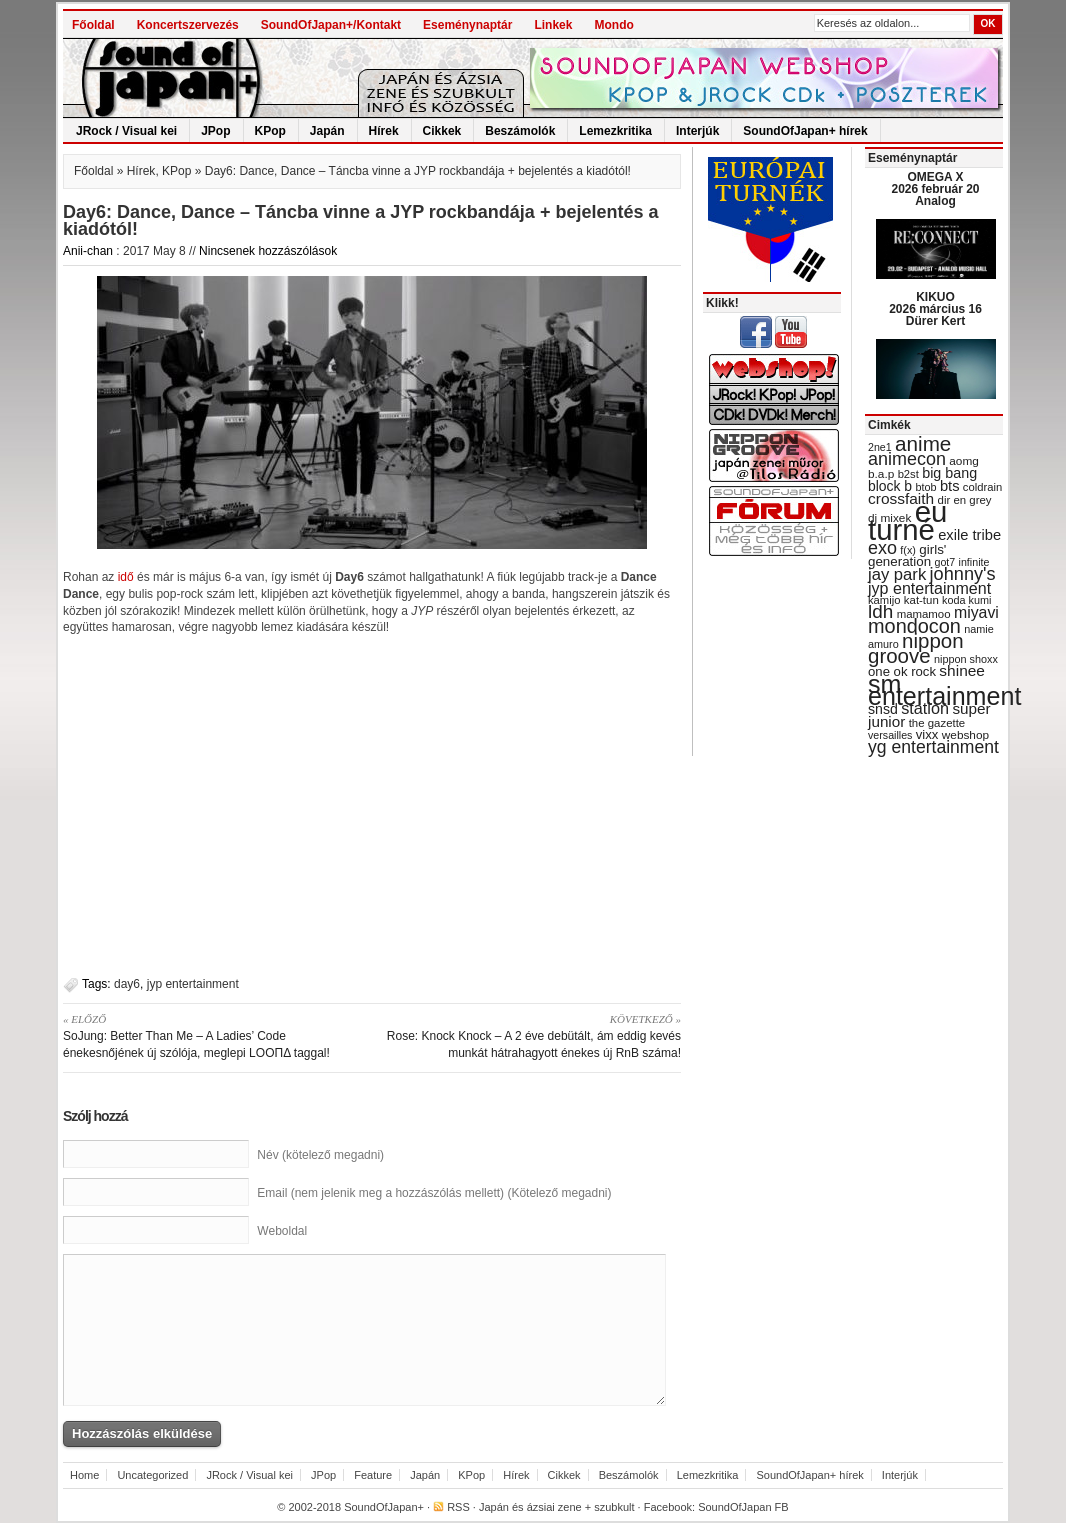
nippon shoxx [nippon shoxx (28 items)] (966, 659)
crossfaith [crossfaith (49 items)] (901, 498)
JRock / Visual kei (126, 131)
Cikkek (442, 131)
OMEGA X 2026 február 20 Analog (935, 189)
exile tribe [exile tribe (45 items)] (969, 535)
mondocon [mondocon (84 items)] (914, 626)
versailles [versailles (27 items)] (890, 735)
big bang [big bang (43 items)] (949, 473)
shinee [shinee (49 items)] (962, 670)
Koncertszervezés (188, 25)
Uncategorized (152, 1475)
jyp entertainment (193, 984)
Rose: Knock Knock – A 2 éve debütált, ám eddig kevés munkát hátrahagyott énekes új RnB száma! (533, 1035)
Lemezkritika (615, 131)
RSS (458, 1507)
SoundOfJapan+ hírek (805, 131)
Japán (327, 131)
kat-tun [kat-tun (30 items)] (921, 600)
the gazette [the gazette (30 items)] (937, 723)
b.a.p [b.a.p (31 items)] (881, 474)
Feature (373, 1475)
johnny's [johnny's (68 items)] (963, 574)
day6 (127, 984)
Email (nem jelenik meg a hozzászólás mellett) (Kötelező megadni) (434, 1193)
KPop (270, 131)
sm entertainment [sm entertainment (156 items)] (944, 690)
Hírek (384, 131)
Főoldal (93, 25)
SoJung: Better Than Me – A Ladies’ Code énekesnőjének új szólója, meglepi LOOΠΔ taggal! (210, 1035)
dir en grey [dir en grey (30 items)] (965, 500)
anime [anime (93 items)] (923, 443)
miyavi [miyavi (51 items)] (976, 612)
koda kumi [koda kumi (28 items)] (966, 600)
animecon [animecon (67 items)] (907, 459)
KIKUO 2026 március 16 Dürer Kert (935, 309)
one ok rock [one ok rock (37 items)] (902, 671)
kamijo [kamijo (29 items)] (884, 600)
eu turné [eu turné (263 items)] (907, 520)
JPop (215, 131)
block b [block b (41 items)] (890, 486)
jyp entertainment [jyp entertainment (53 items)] (929, 588)
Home (84, 1475)
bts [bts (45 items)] (950, 486)
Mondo (613, 25)
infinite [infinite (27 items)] (974, 562)
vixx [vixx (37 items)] (927, 734)
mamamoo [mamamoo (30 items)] (924, 614)
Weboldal (282, 1231)
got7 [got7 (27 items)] (944, 562)
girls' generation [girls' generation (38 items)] (907, 555)
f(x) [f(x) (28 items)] (908, 550)
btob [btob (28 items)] (925, 487)
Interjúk (697, 131)
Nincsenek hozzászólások (268, 251)
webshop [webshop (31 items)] (965, 735)
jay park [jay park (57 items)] (897, 574)
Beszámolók (520, 131)
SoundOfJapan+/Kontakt (331, 25)
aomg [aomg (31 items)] (964, 461)
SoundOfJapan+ (384, 1507)
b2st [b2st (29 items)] (908, 474)
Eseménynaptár (467, 25)
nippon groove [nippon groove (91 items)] (916, 648)
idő (127, 577)
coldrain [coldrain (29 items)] (982, 487)
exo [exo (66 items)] (882, 548)
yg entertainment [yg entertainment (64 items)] (933, 747)
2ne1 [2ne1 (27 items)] (880, 447)
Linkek (553, 25)
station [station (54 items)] (925, 708)
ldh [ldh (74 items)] (880, 611)
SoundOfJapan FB (743, 1507)
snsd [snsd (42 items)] (883, 709)
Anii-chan (88, 251)
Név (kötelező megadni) (320, 1155)
